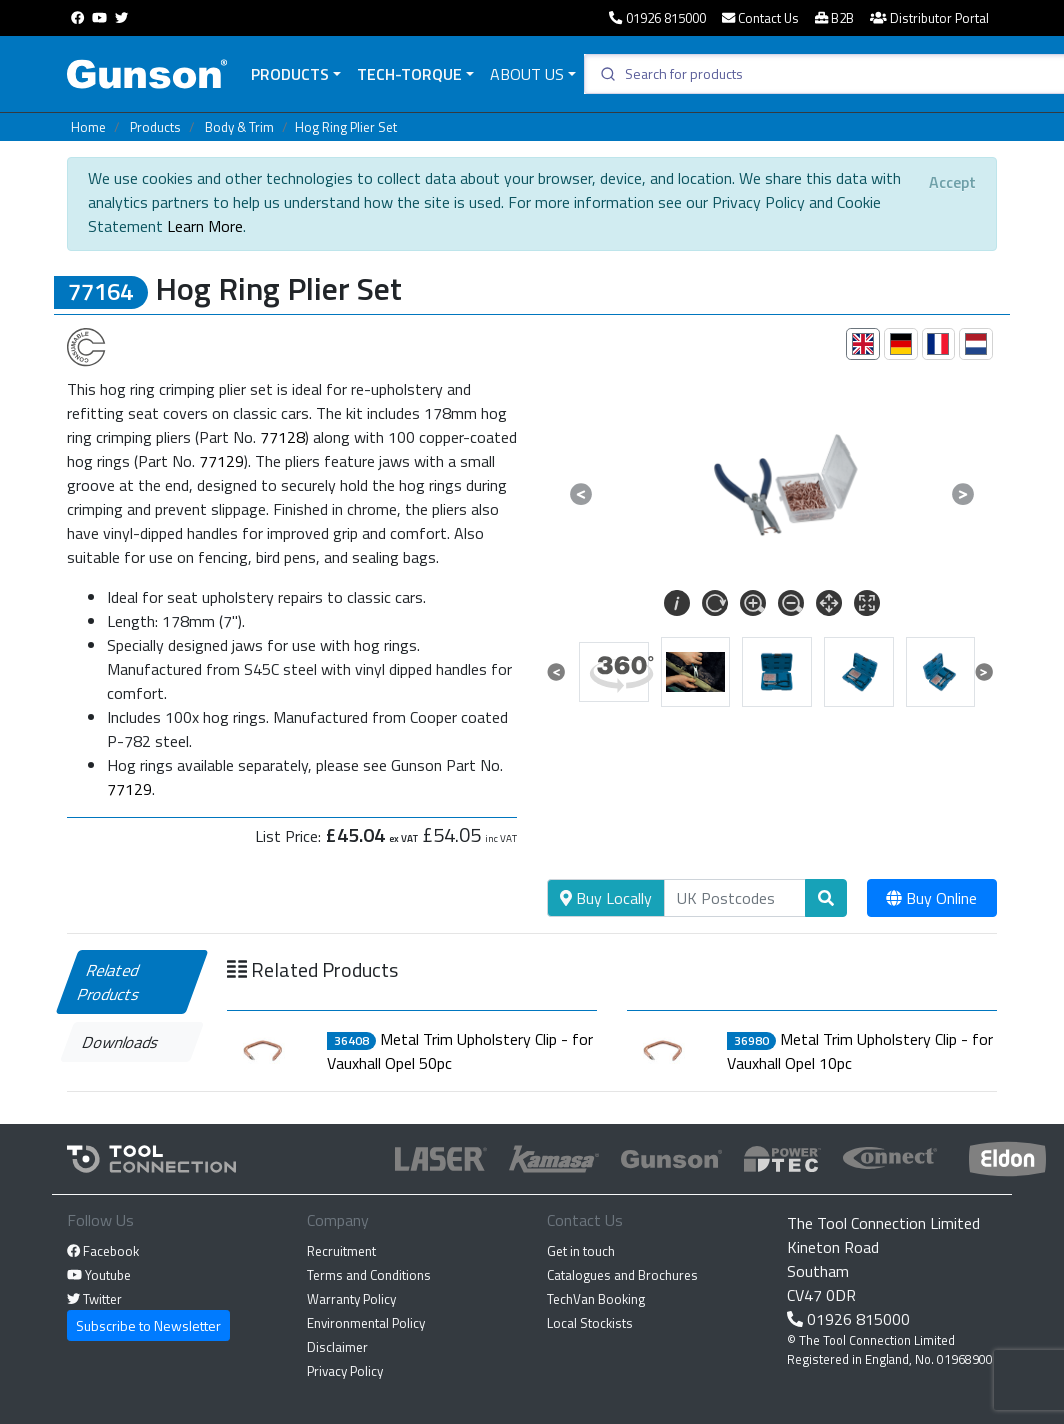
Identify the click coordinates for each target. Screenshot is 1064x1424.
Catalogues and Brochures (622, 1275)
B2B (834, 18)
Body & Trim (239, 127)
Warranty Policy (351, 1299)
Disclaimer (337, 1347)
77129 (221, 461)
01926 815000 (657, 18)
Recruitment (341, 1251)
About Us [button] (527, 74)
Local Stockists (590, 1323)
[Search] (735, 898)
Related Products (109, 982)
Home (88, 127)
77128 (282, 437)
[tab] (863, 344)
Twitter (94, 1299)
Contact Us (760, 18)
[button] (581, 494)
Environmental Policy (366, 1323)
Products (290, 74)
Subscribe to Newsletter (148, 1325)
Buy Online (931, 898)
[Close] (952, 182)
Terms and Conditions (369, 1275)
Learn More (205, 226)
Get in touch (581, 1251)
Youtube (99, 1275)
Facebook (103, 1251)
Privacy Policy (345, 1371)
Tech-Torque (409, 74)
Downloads (121, 1042)
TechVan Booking (596, 1299)
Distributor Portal (929, 18)
